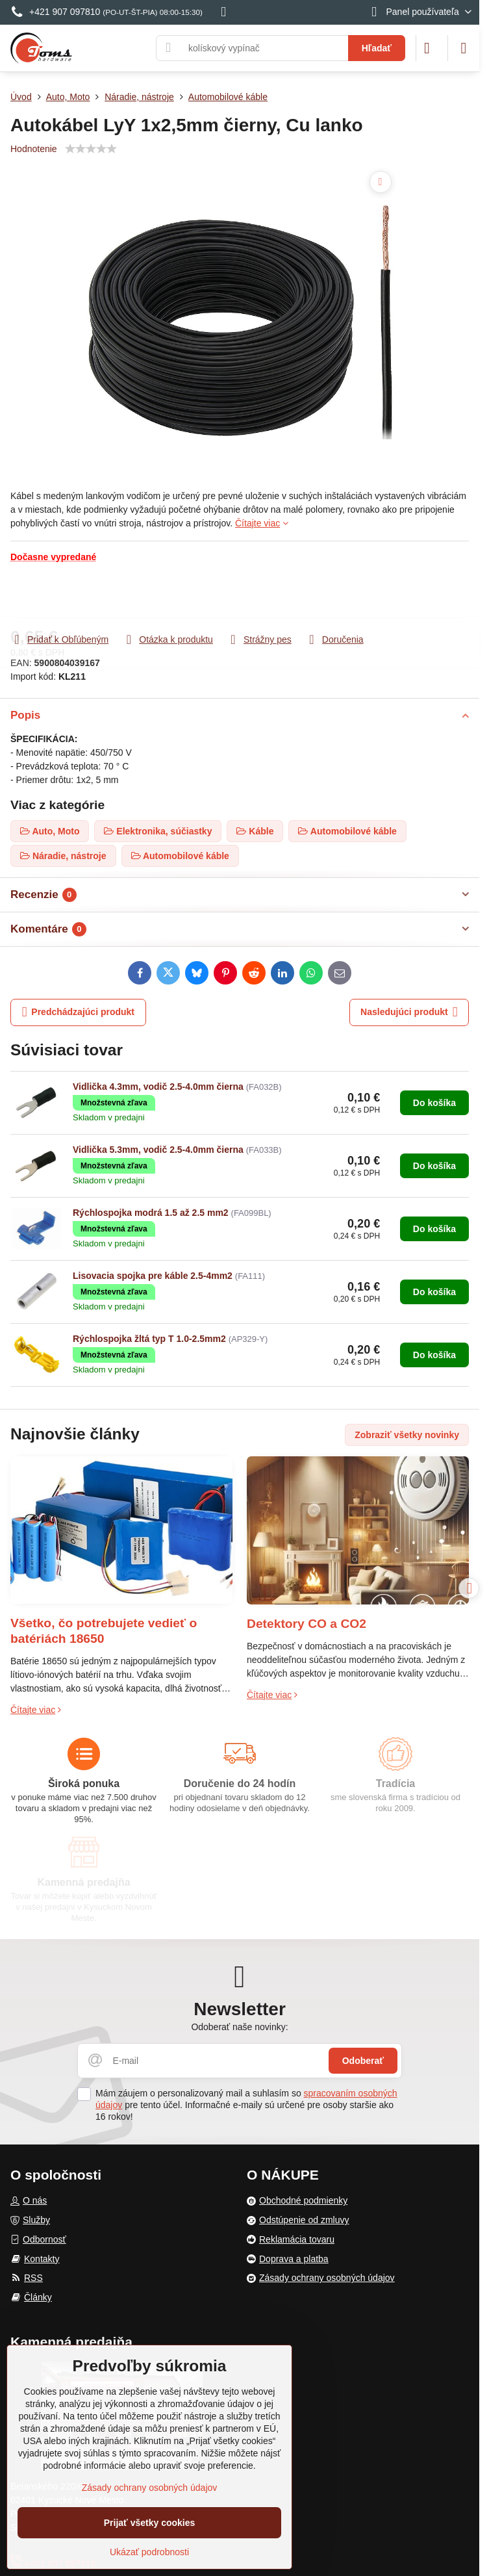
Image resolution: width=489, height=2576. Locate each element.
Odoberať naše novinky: (239, 2027)
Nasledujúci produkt (408, 1012)
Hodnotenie (33, 149)
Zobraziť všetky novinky (407, 1435)
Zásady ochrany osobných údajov (150, 2487)
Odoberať (363, 2060)
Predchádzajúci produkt (78, 1012)
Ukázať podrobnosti (149, 2552)
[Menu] (463, 48)
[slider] (91, 149)
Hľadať (377, 48)
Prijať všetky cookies (149, 2523)
